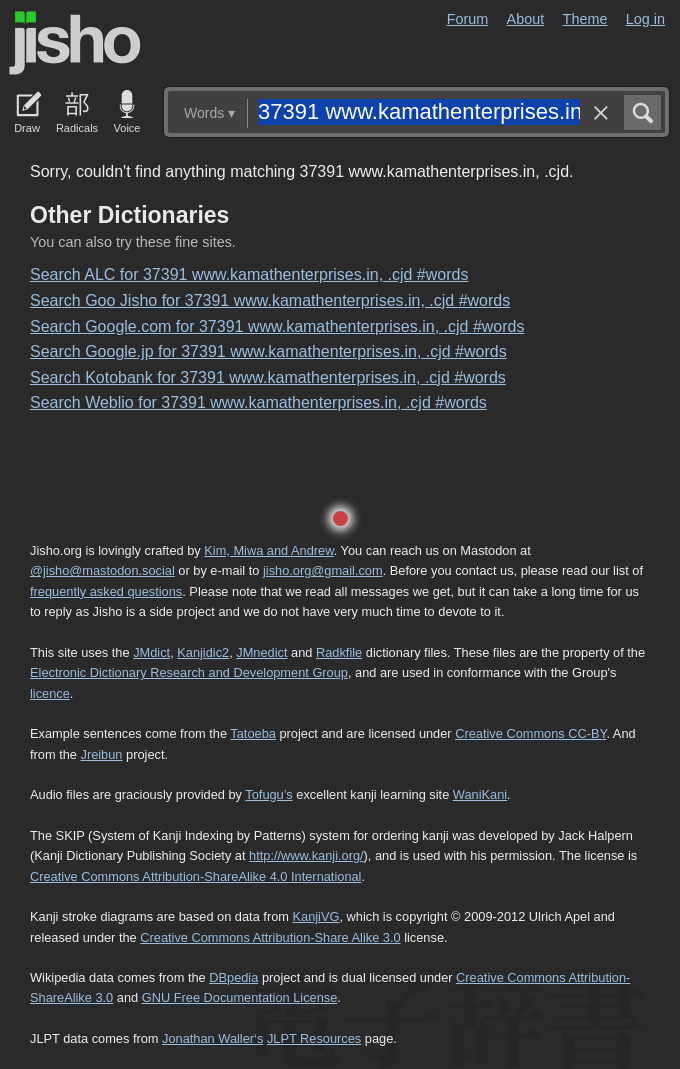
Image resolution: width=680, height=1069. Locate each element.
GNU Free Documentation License (240, 997)
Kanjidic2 (203, 652)
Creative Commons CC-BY (530, 733)
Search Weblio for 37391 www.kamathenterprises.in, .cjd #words (258, 402)
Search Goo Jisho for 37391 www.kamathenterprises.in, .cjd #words (270, 300)
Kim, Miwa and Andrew (268, 550)
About (526, 19)
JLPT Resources (314, 1038)
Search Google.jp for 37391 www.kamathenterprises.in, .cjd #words (268, 351)
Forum (468, 19)
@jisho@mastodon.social (102, 570)
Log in (645, 19)
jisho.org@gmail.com (323, 570)
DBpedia (233, 977)
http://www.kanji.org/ (306, 855)
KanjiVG (315, 916)
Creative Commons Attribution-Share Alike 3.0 (270, 937)
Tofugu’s (268, 794)
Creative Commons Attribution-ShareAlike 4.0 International (195, 876)
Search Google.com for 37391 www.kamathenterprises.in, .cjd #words (277, 326)
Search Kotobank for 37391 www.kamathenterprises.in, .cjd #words (268, 377)
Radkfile (339, 652)
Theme (585, 19)
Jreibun (102, 754)
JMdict (151, 652)
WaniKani (480, 794)
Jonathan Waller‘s (212, 1038)
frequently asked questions (106, 591)
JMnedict (261, 652)
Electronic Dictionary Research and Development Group (189, 672)
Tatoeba (253, 733)
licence (50, 693)
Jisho (75, 43)
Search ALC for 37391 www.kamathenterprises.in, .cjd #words (249, 274)
